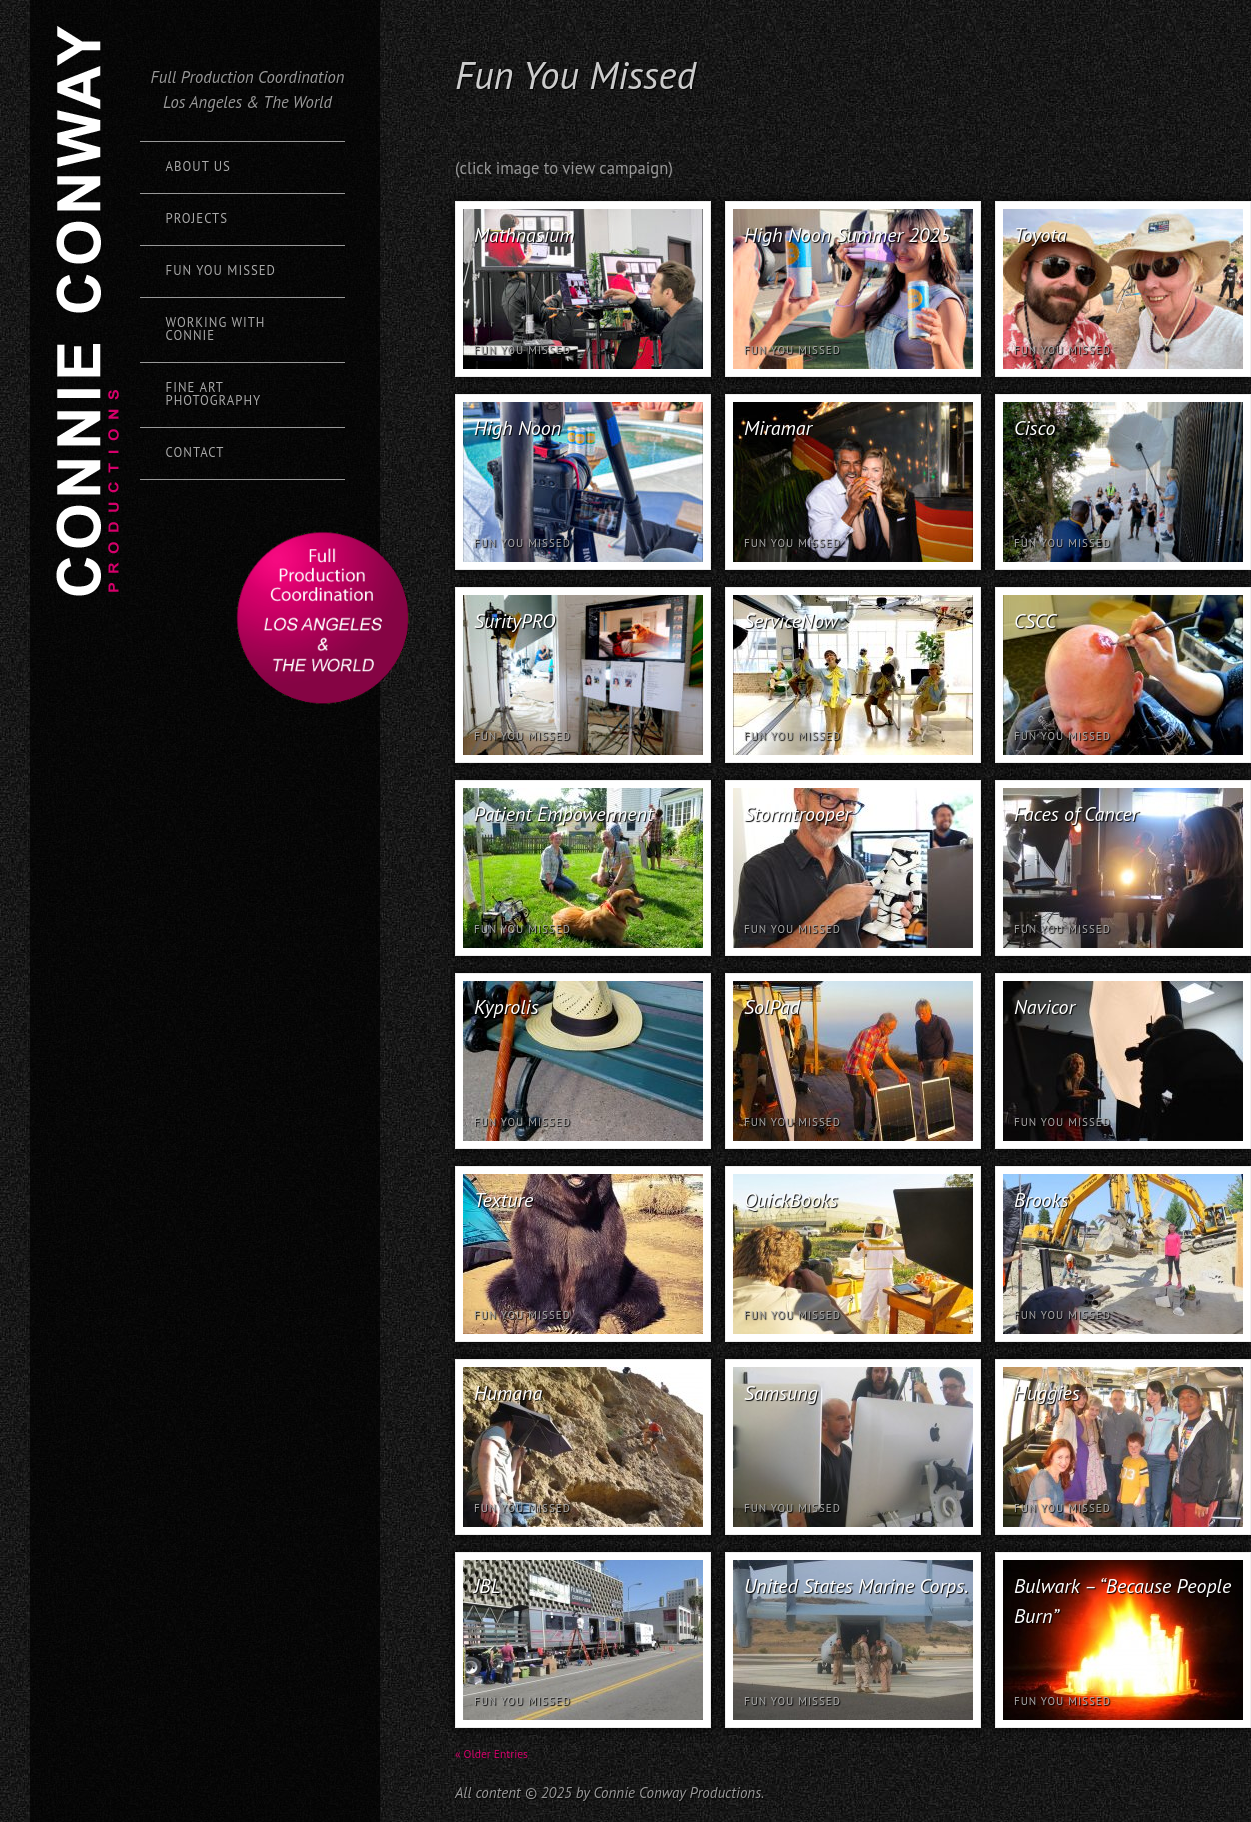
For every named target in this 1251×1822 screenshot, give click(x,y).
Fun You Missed (221, 270)
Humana (508, 1393)
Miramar (778, 428)
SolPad (772, 1007)
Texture (503, 1200)
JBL (487, 1586)
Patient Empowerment (563, 814)
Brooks (1041, 1200)
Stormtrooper (797, 814)
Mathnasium (524, 235)
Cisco (1034, 428)
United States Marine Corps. (856, 1586)
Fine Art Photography (214, 394)
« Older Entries (491, 1753)
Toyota (1040, 235)
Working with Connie (216, 329)
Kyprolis (506, 1007)
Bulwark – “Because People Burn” (1122, 1601)
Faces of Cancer (1076, 814)
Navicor (1044, 1007)
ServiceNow (790, 621)
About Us (198, 166)
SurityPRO (514, 621)
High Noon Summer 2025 (847, 235)
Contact (195, 452)
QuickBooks (791, 1200)
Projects (197, 218)
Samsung (781, 1393)
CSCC (1035, 621)
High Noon (517, 428)
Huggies (1047, 1393)
